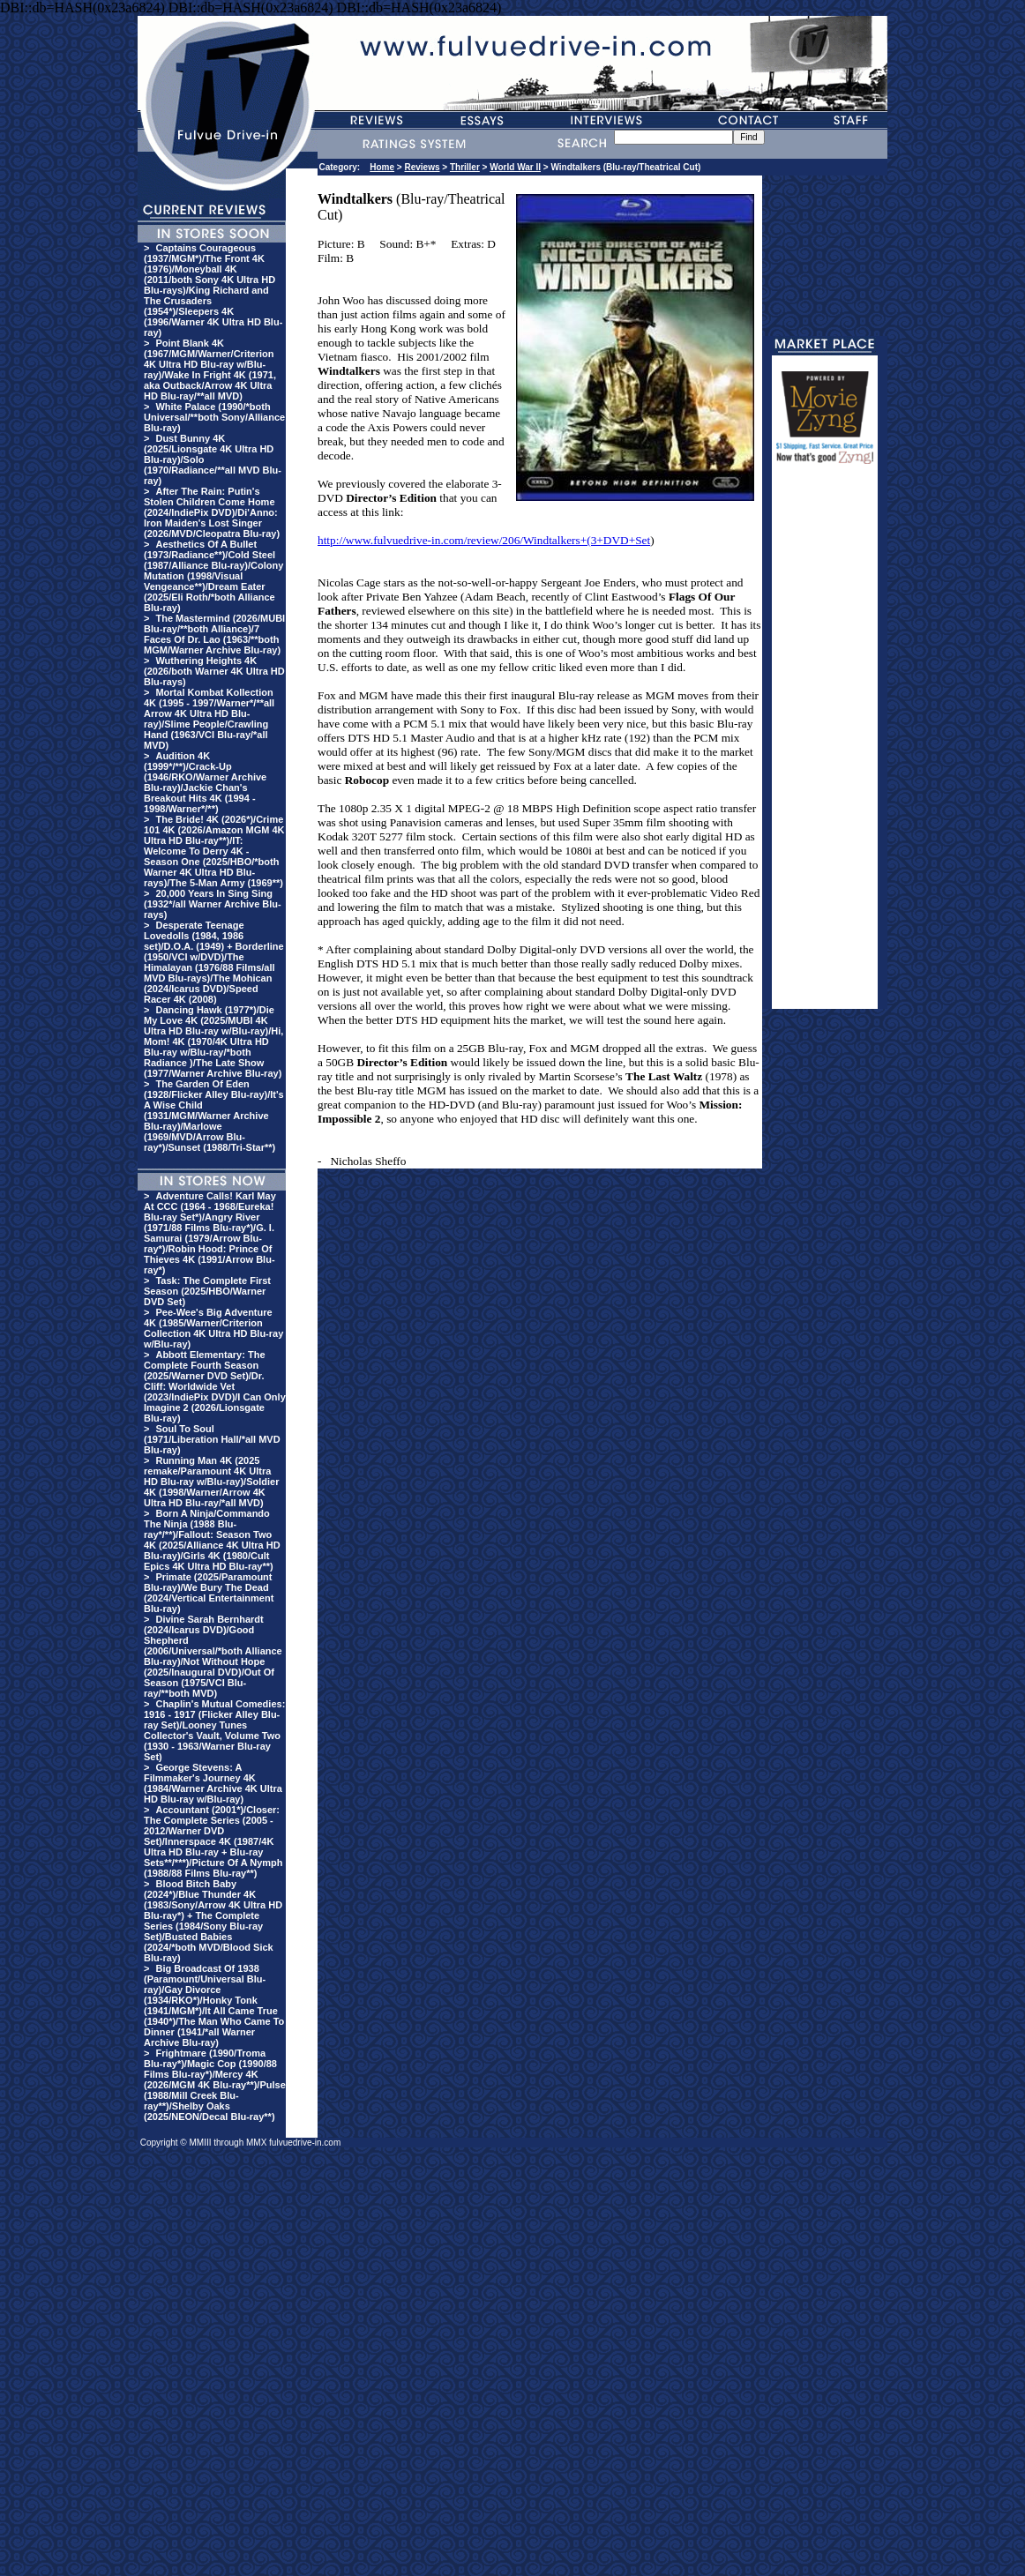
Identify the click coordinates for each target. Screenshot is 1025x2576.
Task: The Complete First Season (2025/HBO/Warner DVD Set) (207, 1291)
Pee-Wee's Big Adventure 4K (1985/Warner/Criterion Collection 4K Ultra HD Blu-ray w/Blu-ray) (213, 1328)
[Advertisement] (825, 744)
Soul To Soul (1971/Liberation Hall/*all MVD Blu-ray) (212, 1439)
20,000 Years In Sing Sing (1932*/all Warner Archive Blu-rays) (212, 904)
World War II (515, 167)
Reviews (421, 167)
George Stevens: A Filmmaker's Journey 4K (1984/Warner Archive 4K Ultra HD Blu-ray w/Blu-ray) (213, 1783)
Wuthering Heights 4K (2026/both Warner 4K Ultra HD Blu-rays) (214, 671)
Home (382, 167)
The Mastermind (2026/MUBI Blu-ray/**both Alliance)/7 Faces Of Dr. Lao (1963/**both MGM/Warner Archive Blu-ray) (214, 634)
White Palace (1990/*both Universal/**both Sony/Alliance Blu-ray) (214, 417)
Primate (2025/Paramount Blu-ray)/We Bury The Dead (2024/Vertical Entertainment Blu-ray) (208, 1593)
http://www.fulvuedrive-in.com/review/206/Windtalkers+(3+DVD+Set (484, 540)
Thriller (465, 167)
